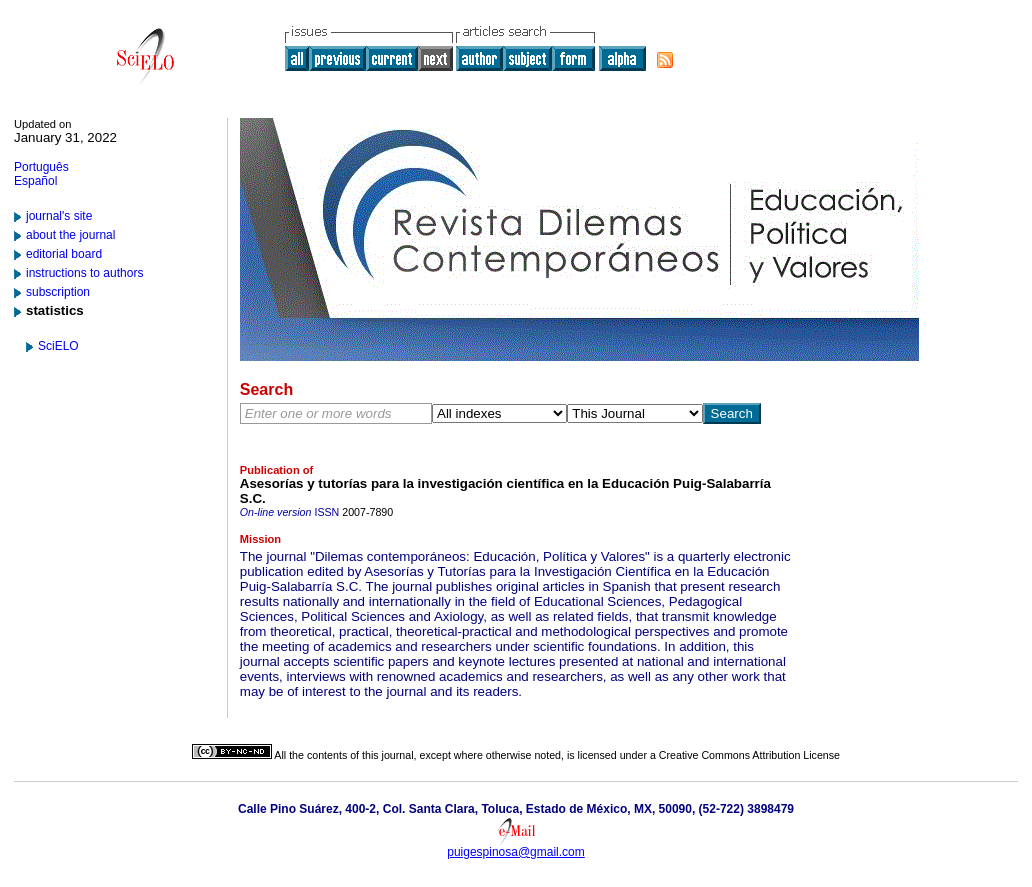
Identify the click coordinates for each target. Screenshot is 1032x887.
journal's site (59, 216)
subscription (58, 292)
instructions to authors (84, 273)
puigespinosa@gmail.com (516, 852)
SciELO (58, 346)
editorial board (64, 254)
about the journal (70, 235)
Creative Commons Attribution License (749, 755)
